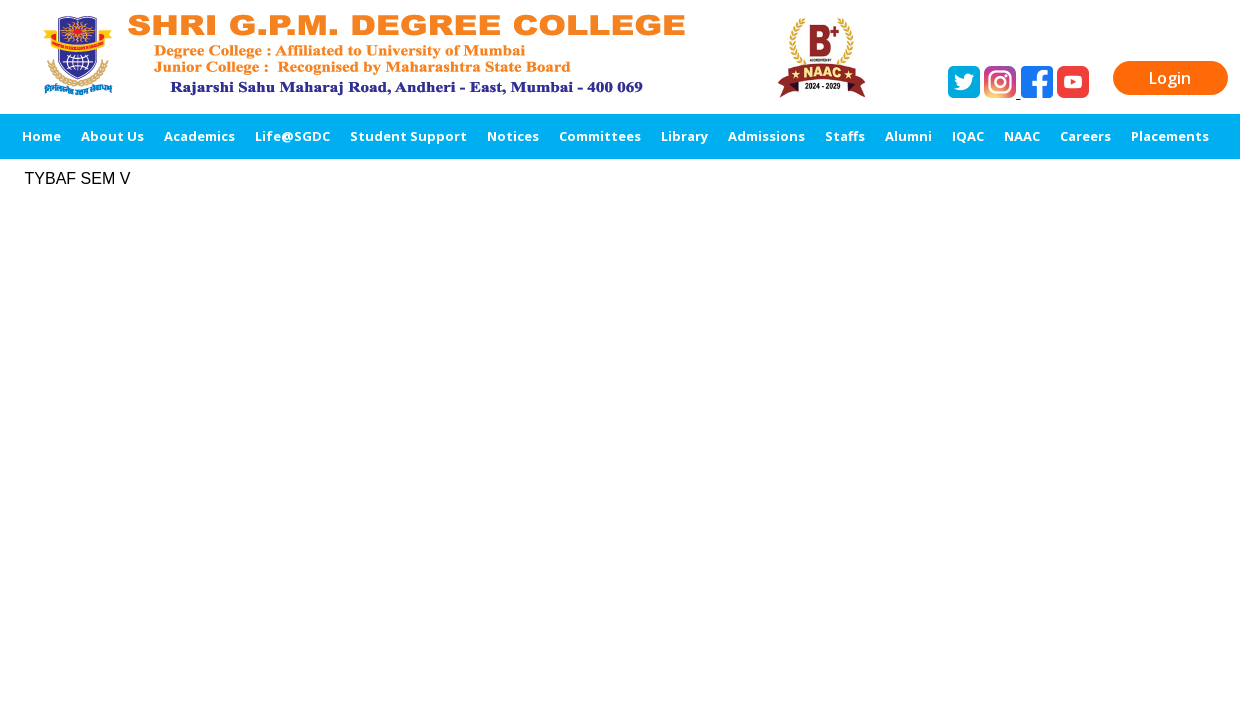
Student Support (408, 136)
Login (1170, 78)
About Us (112, 136)
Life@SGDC (292, 136)
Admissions (766, 136)
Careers (1085, 136)
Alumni (908, 136)
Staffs (845, 136)
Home (41, 136)
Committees (600, 136)
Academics (199, 136)
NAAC (1022, 136)
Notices (513, 136)
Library (684, 136)
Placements (1170, 136)
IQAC (968, 136)
